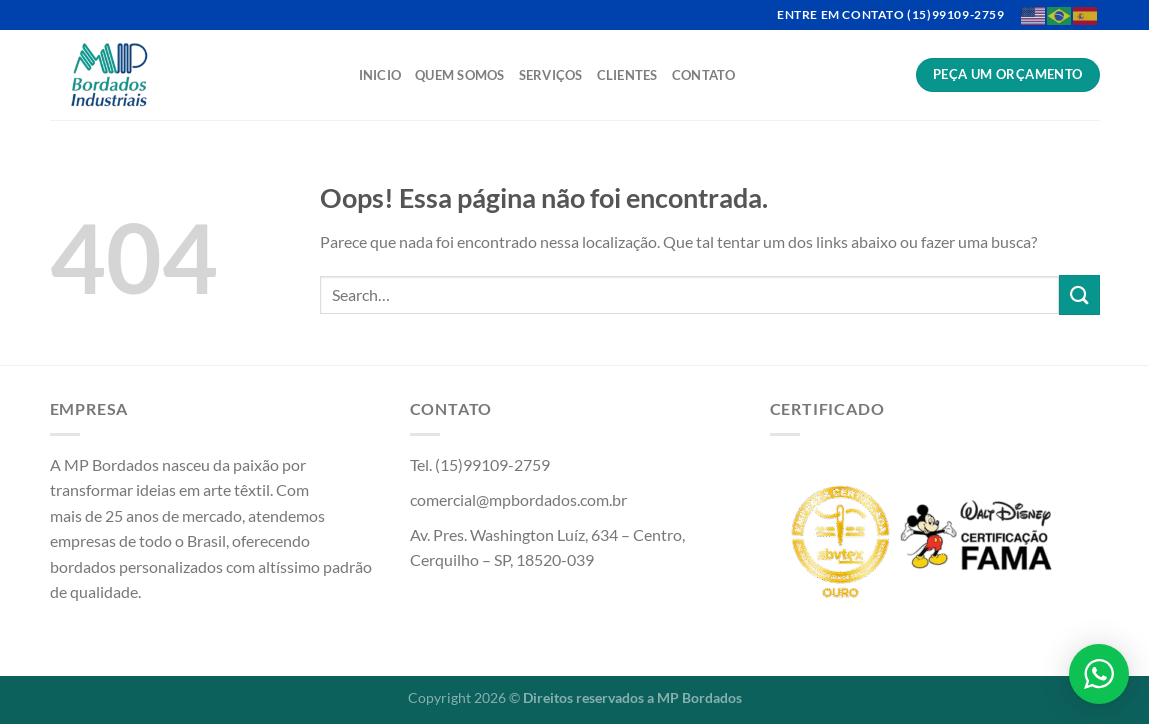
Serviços (551, 75)
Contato (704, 75)
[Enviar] (1079, 294)
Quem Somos (460, 75)
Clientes (627, 75)
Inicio (380, 75)
